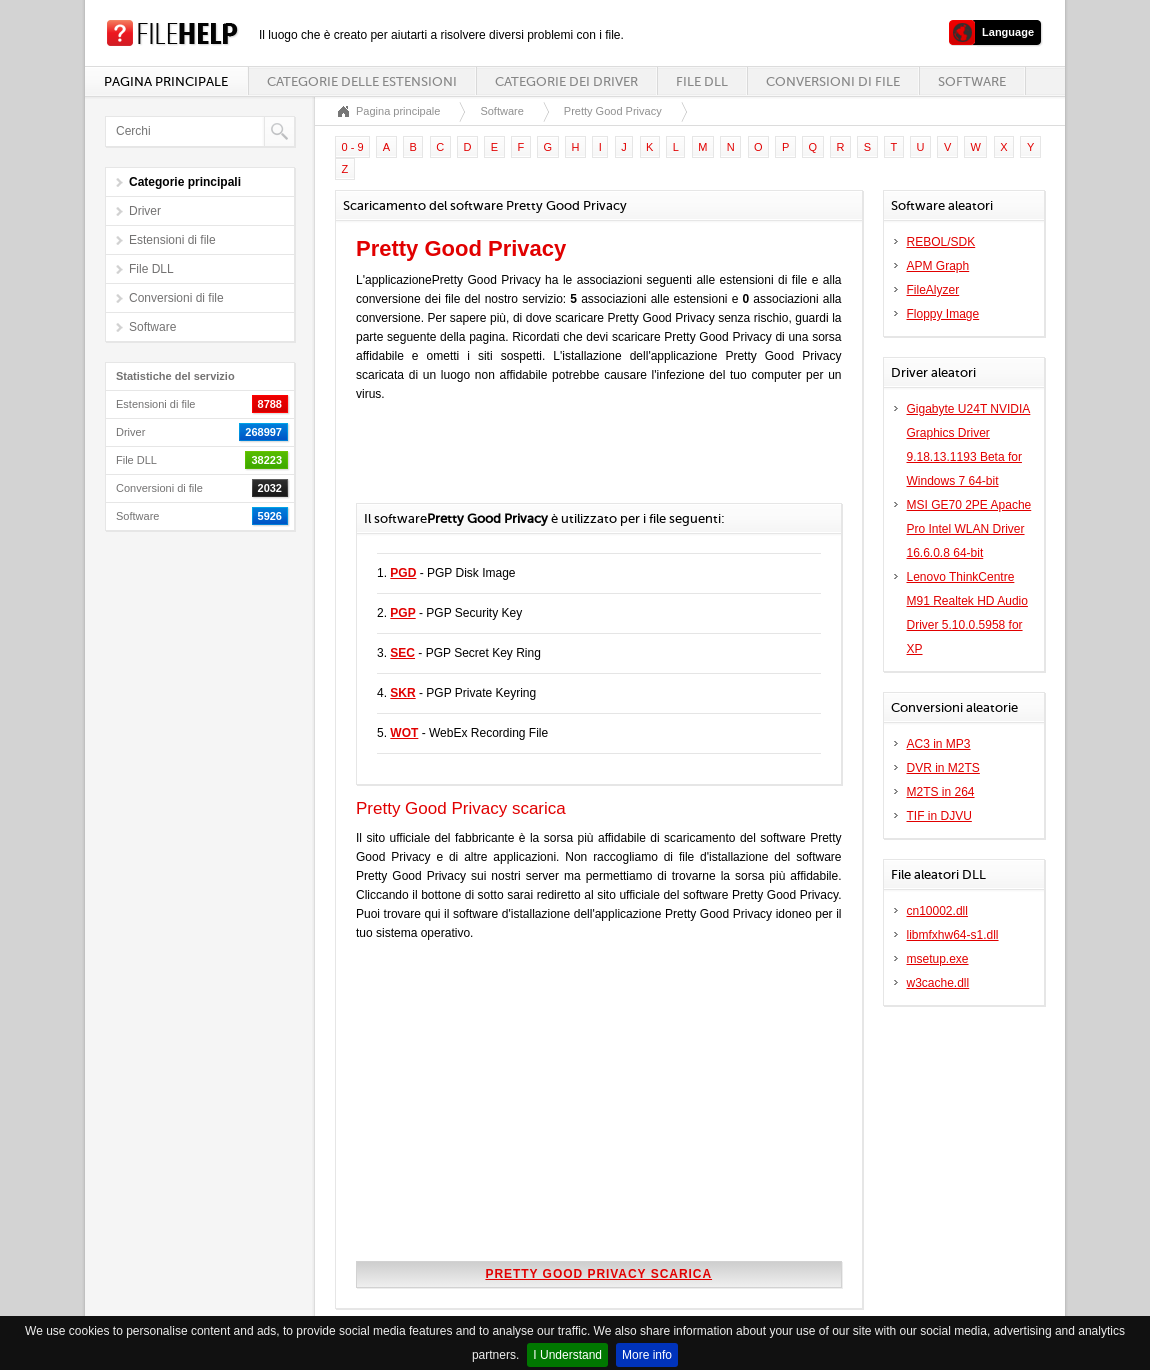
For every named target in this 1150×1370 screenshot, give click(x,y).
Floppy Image (943, 314)
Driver (145, 211)
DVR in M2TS (943, 768)
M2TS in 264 (941, 792)
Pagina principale (166, 81)
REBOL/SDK (941, 242)
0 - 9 (353, 147)
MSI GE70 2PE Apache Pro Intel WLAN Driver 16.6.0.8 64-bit (969, 529)
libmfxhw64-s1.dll (953, 935)
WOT (404, 733)
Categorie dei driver (566, 81)
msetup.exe (938, 959)
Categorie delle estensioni (362, 81)
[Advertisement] (590, 463)
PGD (403, 573)
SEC (402, 653)
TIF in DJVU (939, 816)
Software (972, 81)
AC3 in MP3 (939, 744)
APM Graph (938, 266)
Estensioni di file (172, 240)
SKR (402, 693)
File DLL (702, 81)
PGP (402, 613)
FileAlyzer (933, 290)
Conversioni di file (833, 81)
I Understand (567, 1355)
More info (647, 1355)
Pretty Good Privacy (613, 111)
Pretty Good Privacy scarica (598, 1274)
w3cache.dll (938, 983)
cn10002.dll (937, 911)
